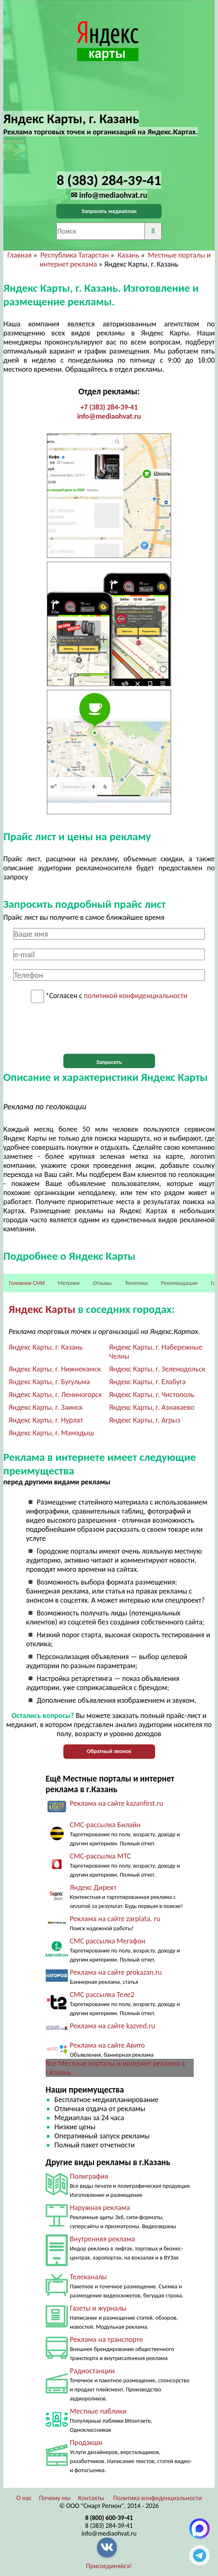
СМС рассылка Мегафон (107, 1940)
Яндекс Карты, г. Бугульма (49, 1381)
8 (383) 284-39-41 (109, 2525)
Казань (128, 255)
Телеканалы (88, 2276)
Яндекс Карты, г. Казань (46, 1347)
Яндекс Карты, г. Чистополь (151, 1394)
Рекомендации (179, 1283)
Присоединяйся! (109, 2566)
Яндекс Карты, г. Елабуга (147, 1381)
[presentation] (109, 1029)
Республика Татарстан (74, 255)
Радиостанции (92, 2370)
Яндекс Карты (42, 1309)
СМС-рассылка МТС (100, 1856)
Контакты (91, 2498)
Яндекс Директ (93, 1887)
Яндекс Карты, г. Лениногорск (55, 1394)
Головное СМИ (26, 1283)
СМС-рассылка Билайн (105, 1824)
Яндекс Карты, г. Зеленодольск (157, 1369)
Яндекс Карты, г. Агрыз (144, 1420)
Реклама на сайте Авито (107, 2045)
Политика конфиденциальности (157, 2498)
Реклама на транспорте (106, 2339)
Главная (19, 255)
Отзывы (102, 1283)
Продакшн (86, 2442)
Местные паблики (98, 2411)
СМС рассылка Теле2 (102, 1994)
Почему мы (55, 2498)
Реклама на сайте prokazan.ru (116, 1972)
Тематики (136, 1283)
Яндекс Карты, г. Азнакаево (152, 1407)
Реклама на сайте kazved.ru (112, 2025)
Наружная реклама (100, 2207)
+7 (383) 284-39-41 (109, 407)
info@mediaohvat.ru (109, 416)
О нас (23, 2498)
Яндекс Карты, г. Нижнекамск (55, 1369)
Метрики (68, 1283)
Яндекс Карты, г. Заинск (46, 1407)
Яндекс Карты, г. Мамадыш (51, 1432)
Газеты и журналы (98, 2308)
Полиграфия (89, 2176)
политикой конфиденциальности (135, 996)
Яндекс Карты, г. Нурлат (46, 1420)
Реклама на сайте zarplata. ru (115, 1918)
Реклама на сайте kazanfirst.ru (116, 1803)
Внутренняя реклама (102, 2238)
